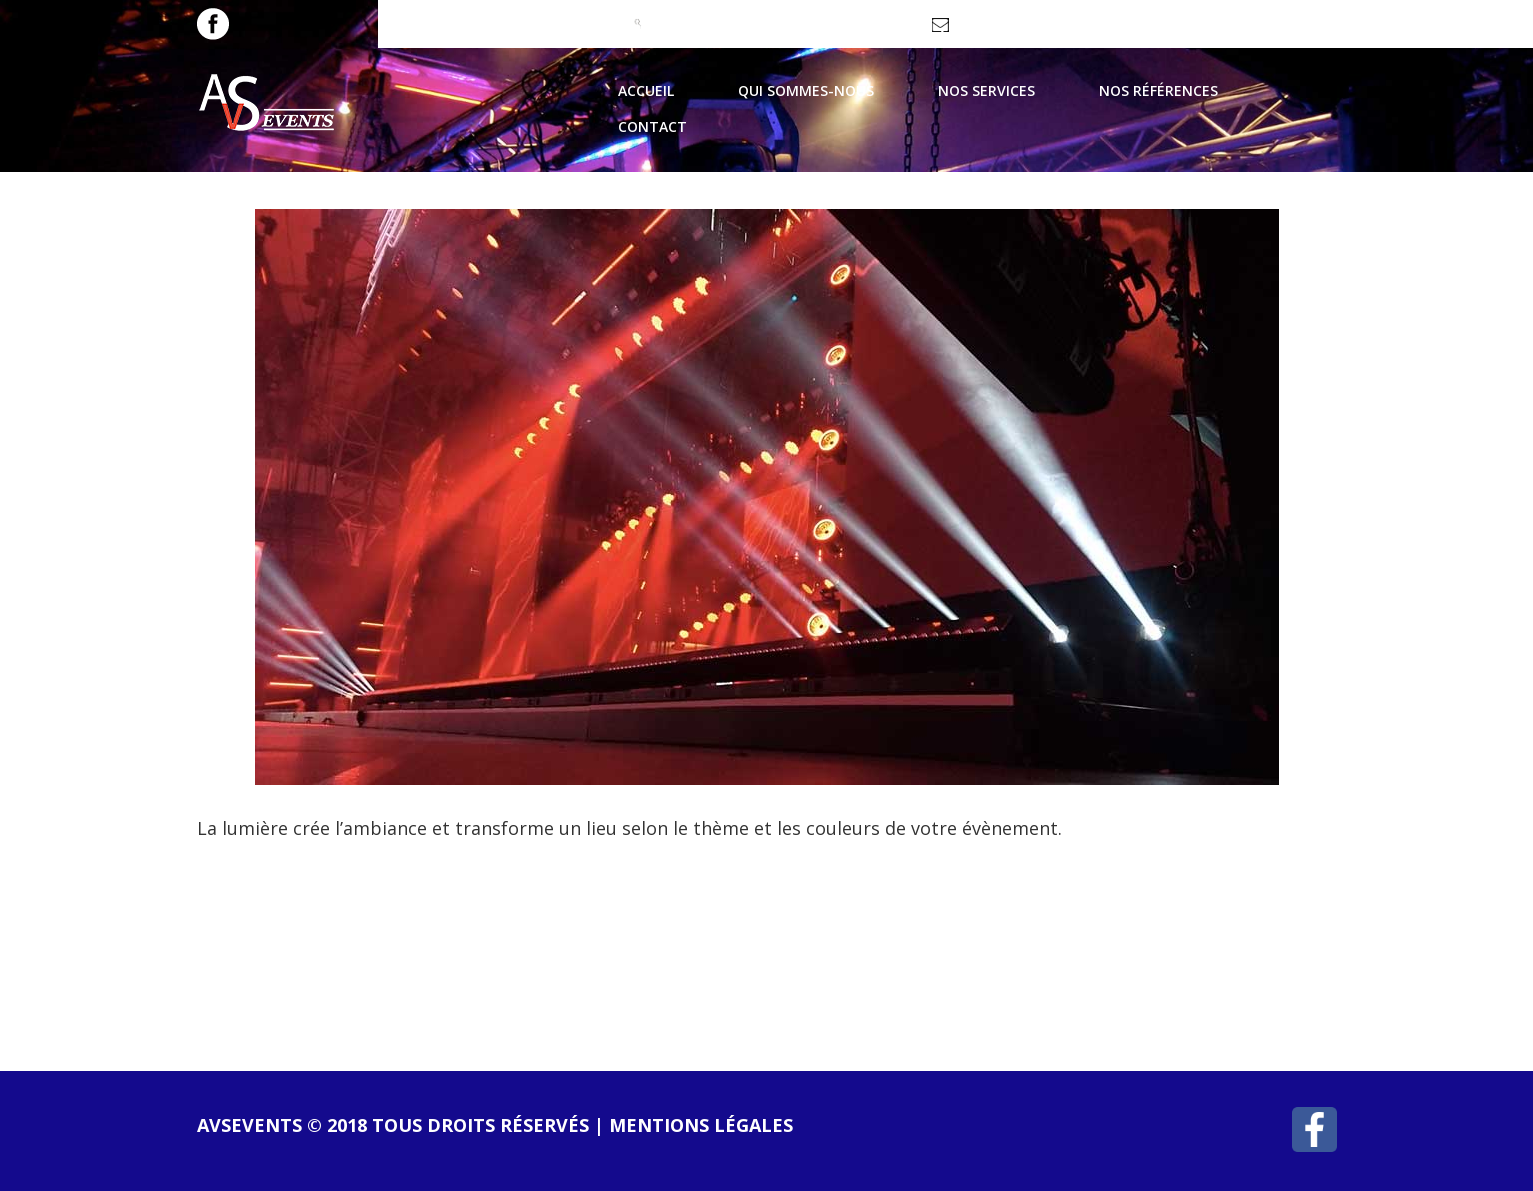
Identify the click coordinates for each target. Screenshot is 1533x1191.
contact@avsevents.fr (1021, 31)
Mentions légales (701, 1125)
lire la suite (287, 929)
